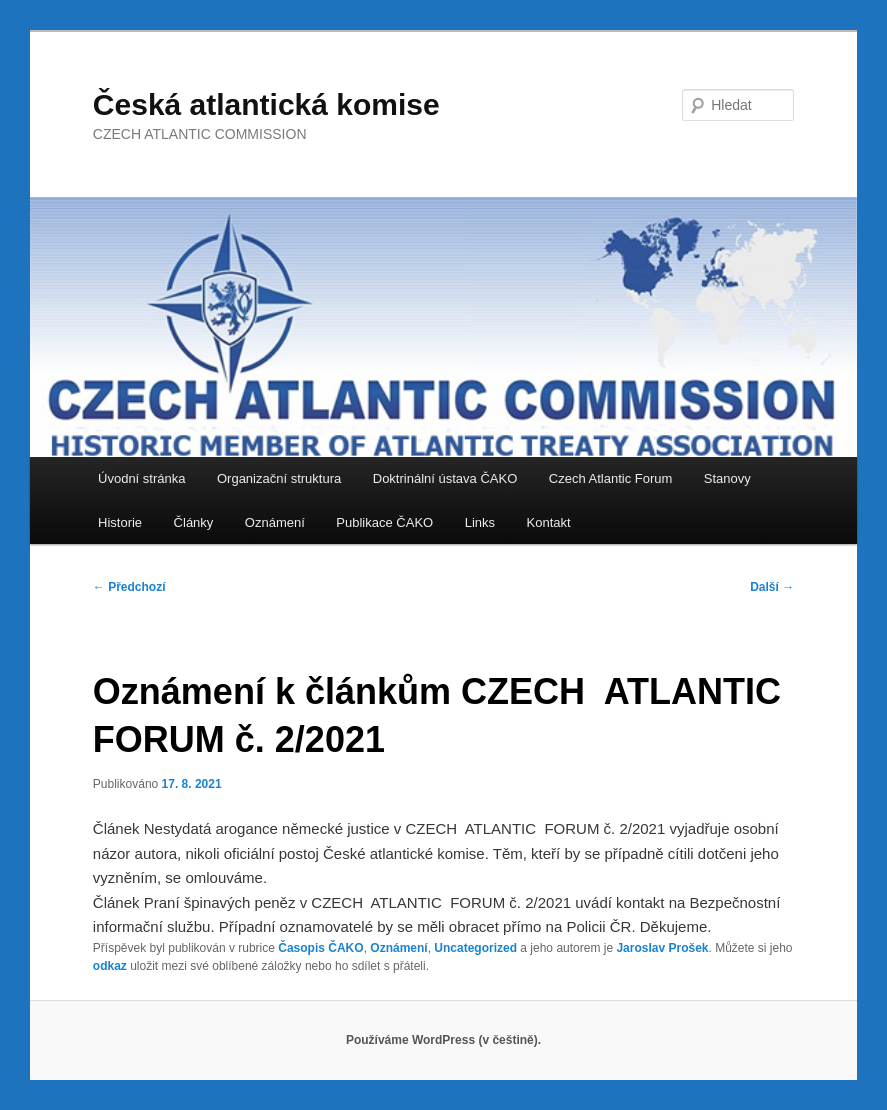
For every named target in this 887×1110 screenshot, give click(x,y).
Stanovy (727, 478)
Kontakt (549, 522)
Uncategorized (475, 948)
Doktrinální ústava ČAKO (445, 478)
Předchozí (129, 587)
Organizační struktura (279, 478)
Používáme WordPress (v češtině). (443, 1040)
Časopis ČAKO (320, 948)
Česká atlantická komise (266, 104)
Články (194, 522)
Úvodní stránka (141, 478)
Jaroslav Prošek (662, 948)
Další (772, 587)
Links (480, 522)
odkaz (110, 966)
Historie (120, 522)
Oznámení (275, 522)
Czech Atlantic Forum (611, 478)
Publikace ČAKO (384, 522)
